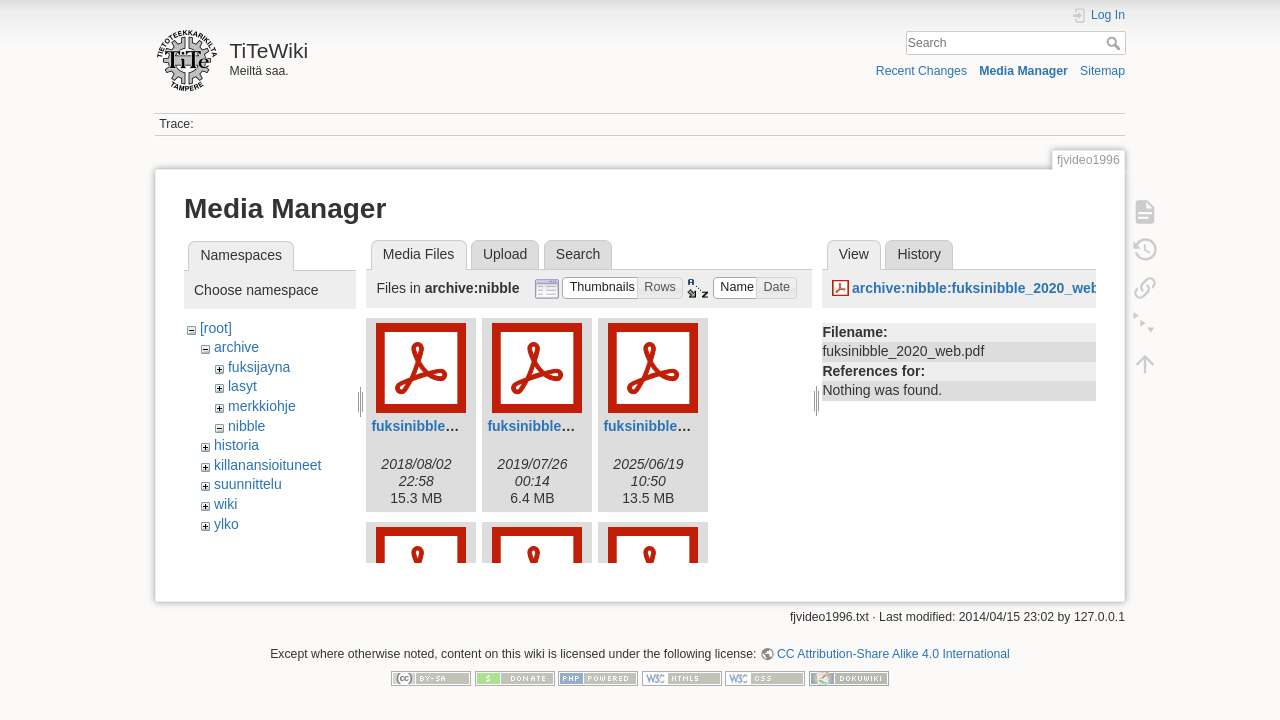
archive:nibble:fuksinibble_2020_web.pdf (988, 288)
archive (236, 347)
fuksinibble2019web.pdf (566, 426)
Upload (505, 254)
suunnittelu (248, 484)
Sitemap (1102, 71)
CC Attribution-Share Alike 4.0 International (893, 646)
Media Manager (1023, 71)
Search (1115, 43)
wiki (225, 504)
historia (236, 445)
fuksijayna (259, 367)
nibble (246, 426)
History (919, 254)
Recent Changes (921, 71)
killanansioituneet (267, 465)
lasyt (242, 386)
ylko (226, 524)
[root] (216, 328)
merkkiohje (262, 406)
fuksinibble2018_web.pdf (454, 426)
